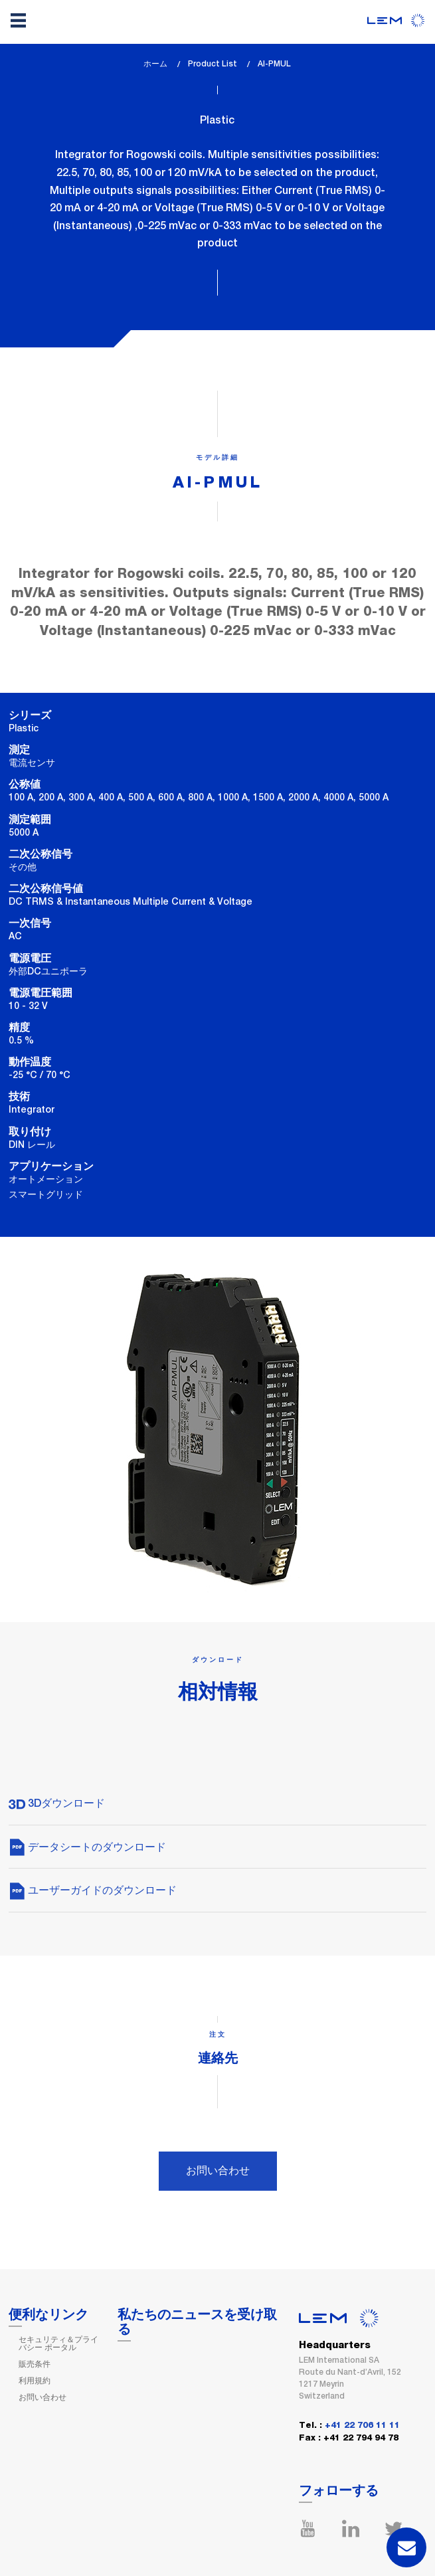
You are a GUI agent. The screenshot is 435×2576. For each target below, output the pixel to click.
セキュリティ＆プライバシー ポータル (58, 2343)
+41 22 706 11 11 (362, 2425)
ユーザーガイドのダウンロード (93, 1890)
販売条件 (34, 2364)
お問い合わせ (218, 2170)
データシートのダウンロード (87, 1847)
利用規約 (34, 2381)
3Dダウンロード (57, 1803)
